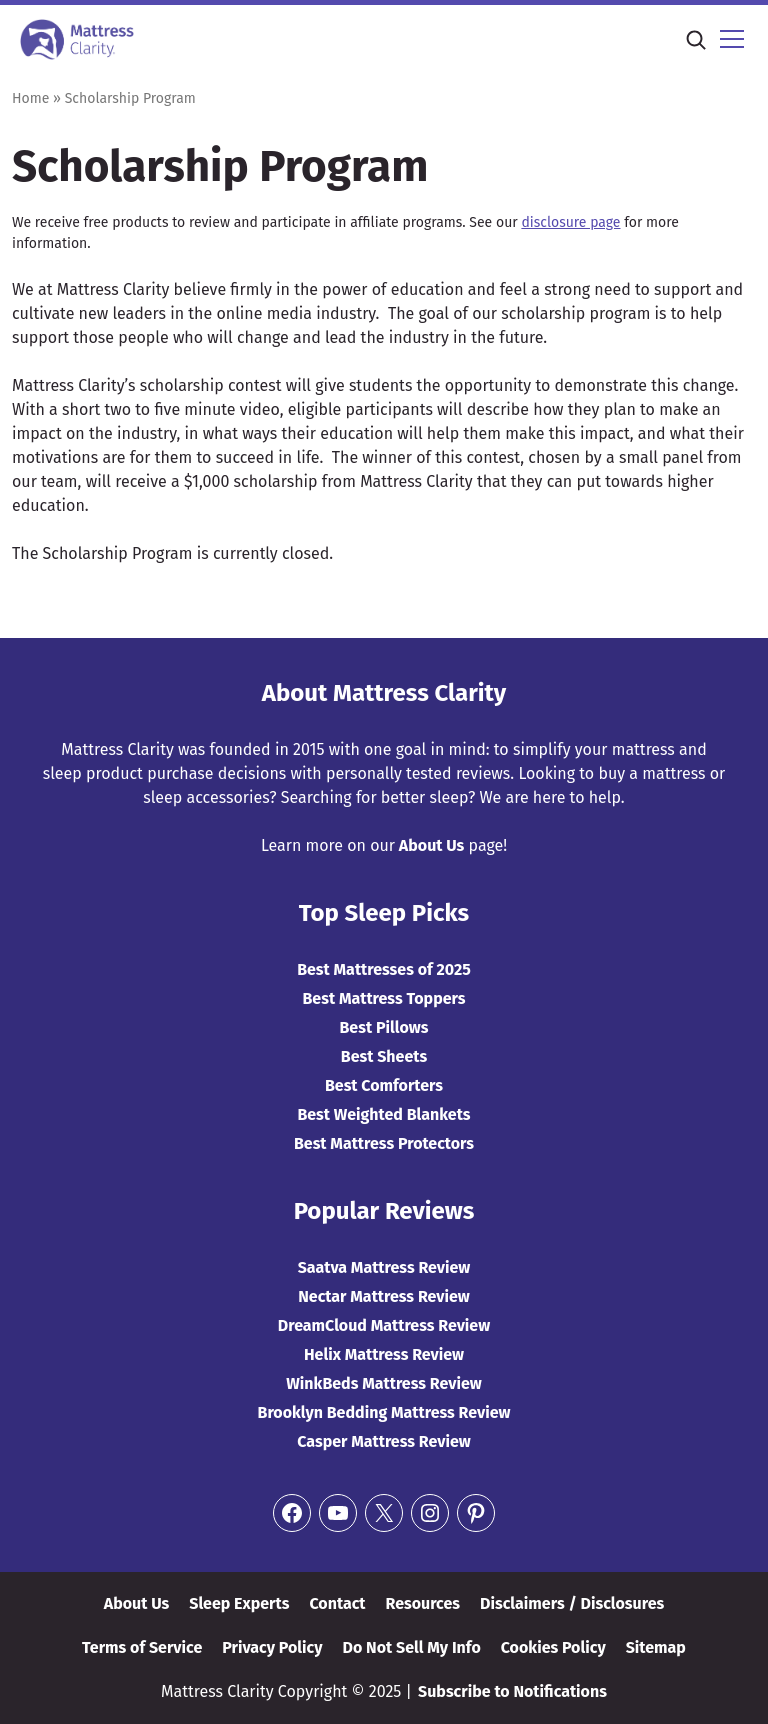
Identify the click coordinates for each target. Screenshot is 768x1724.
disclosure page (570, 222)
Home (30, 98)
